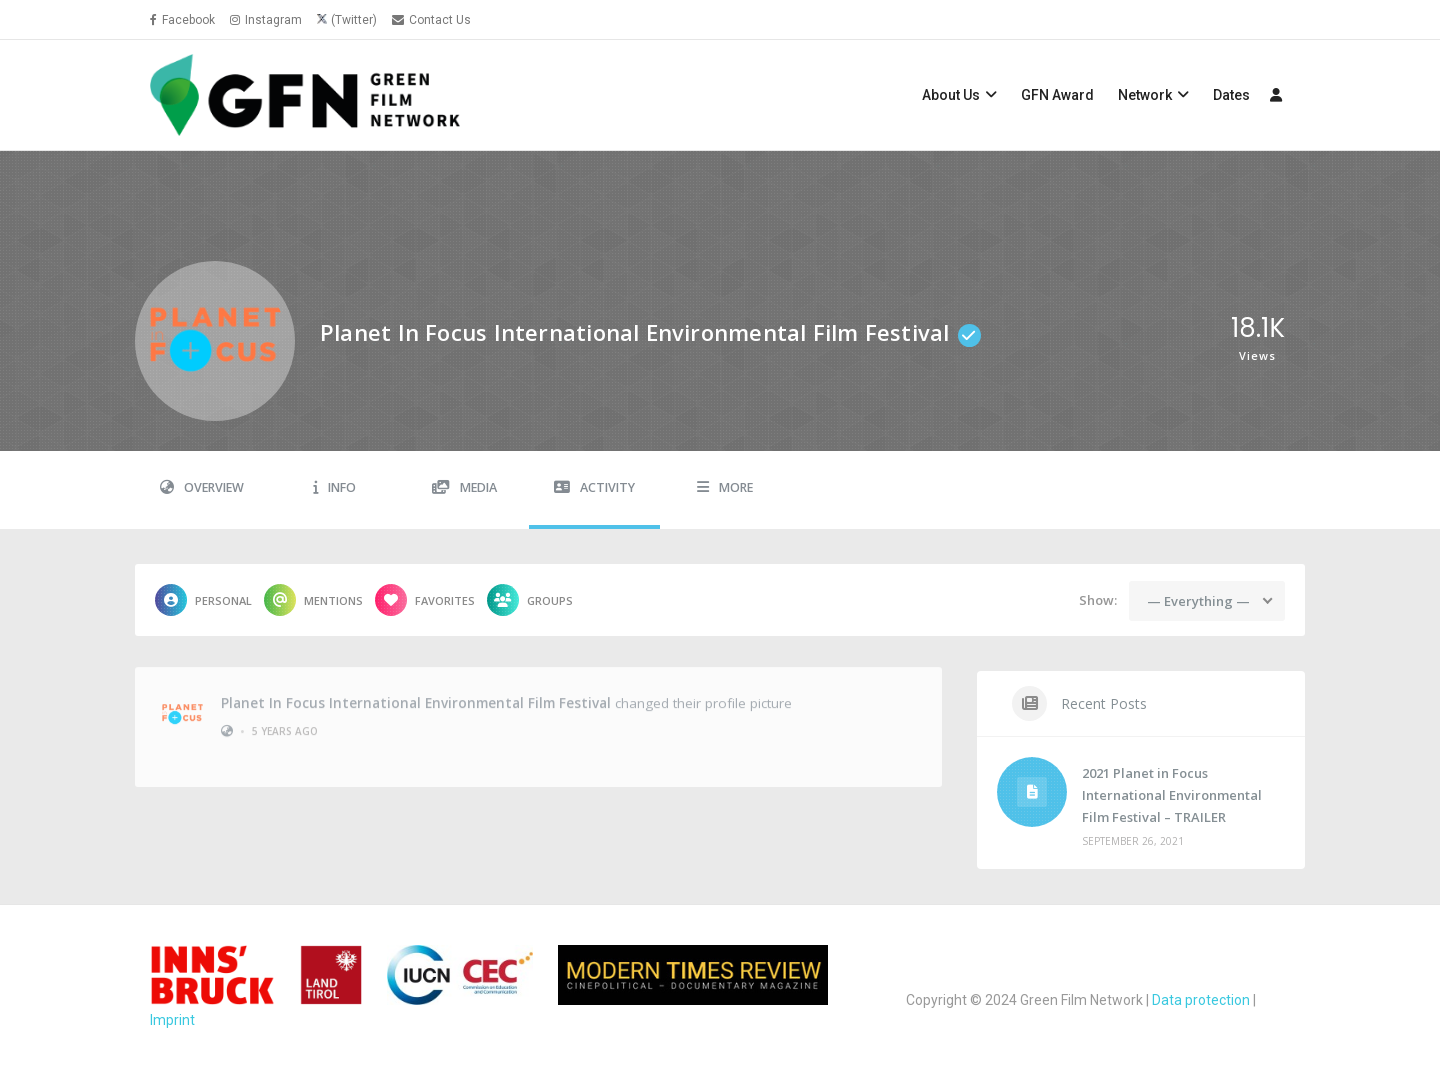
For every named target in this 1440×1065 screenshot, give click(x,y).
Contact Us (431, 20)
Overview (202, 487)
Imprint (172, 1020)
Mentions (313, 600)
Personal (203, 600)
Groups (530, 600)
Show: (1098, 600)
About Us (951, 95)
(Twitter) (354, 20)
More (725, 487)
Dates (1231, 95)
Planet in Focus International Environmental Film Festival (416, 697)
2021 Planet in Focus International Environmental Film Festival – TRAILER (1172, 795)
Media (464, 487)
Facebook (182, 20)
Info (334, 487)
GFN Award (1057, 95)
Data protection (1201, 1000)
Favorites (425, 600)
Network (1145, 95)
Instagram (266, 20)
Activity (594, 487)
